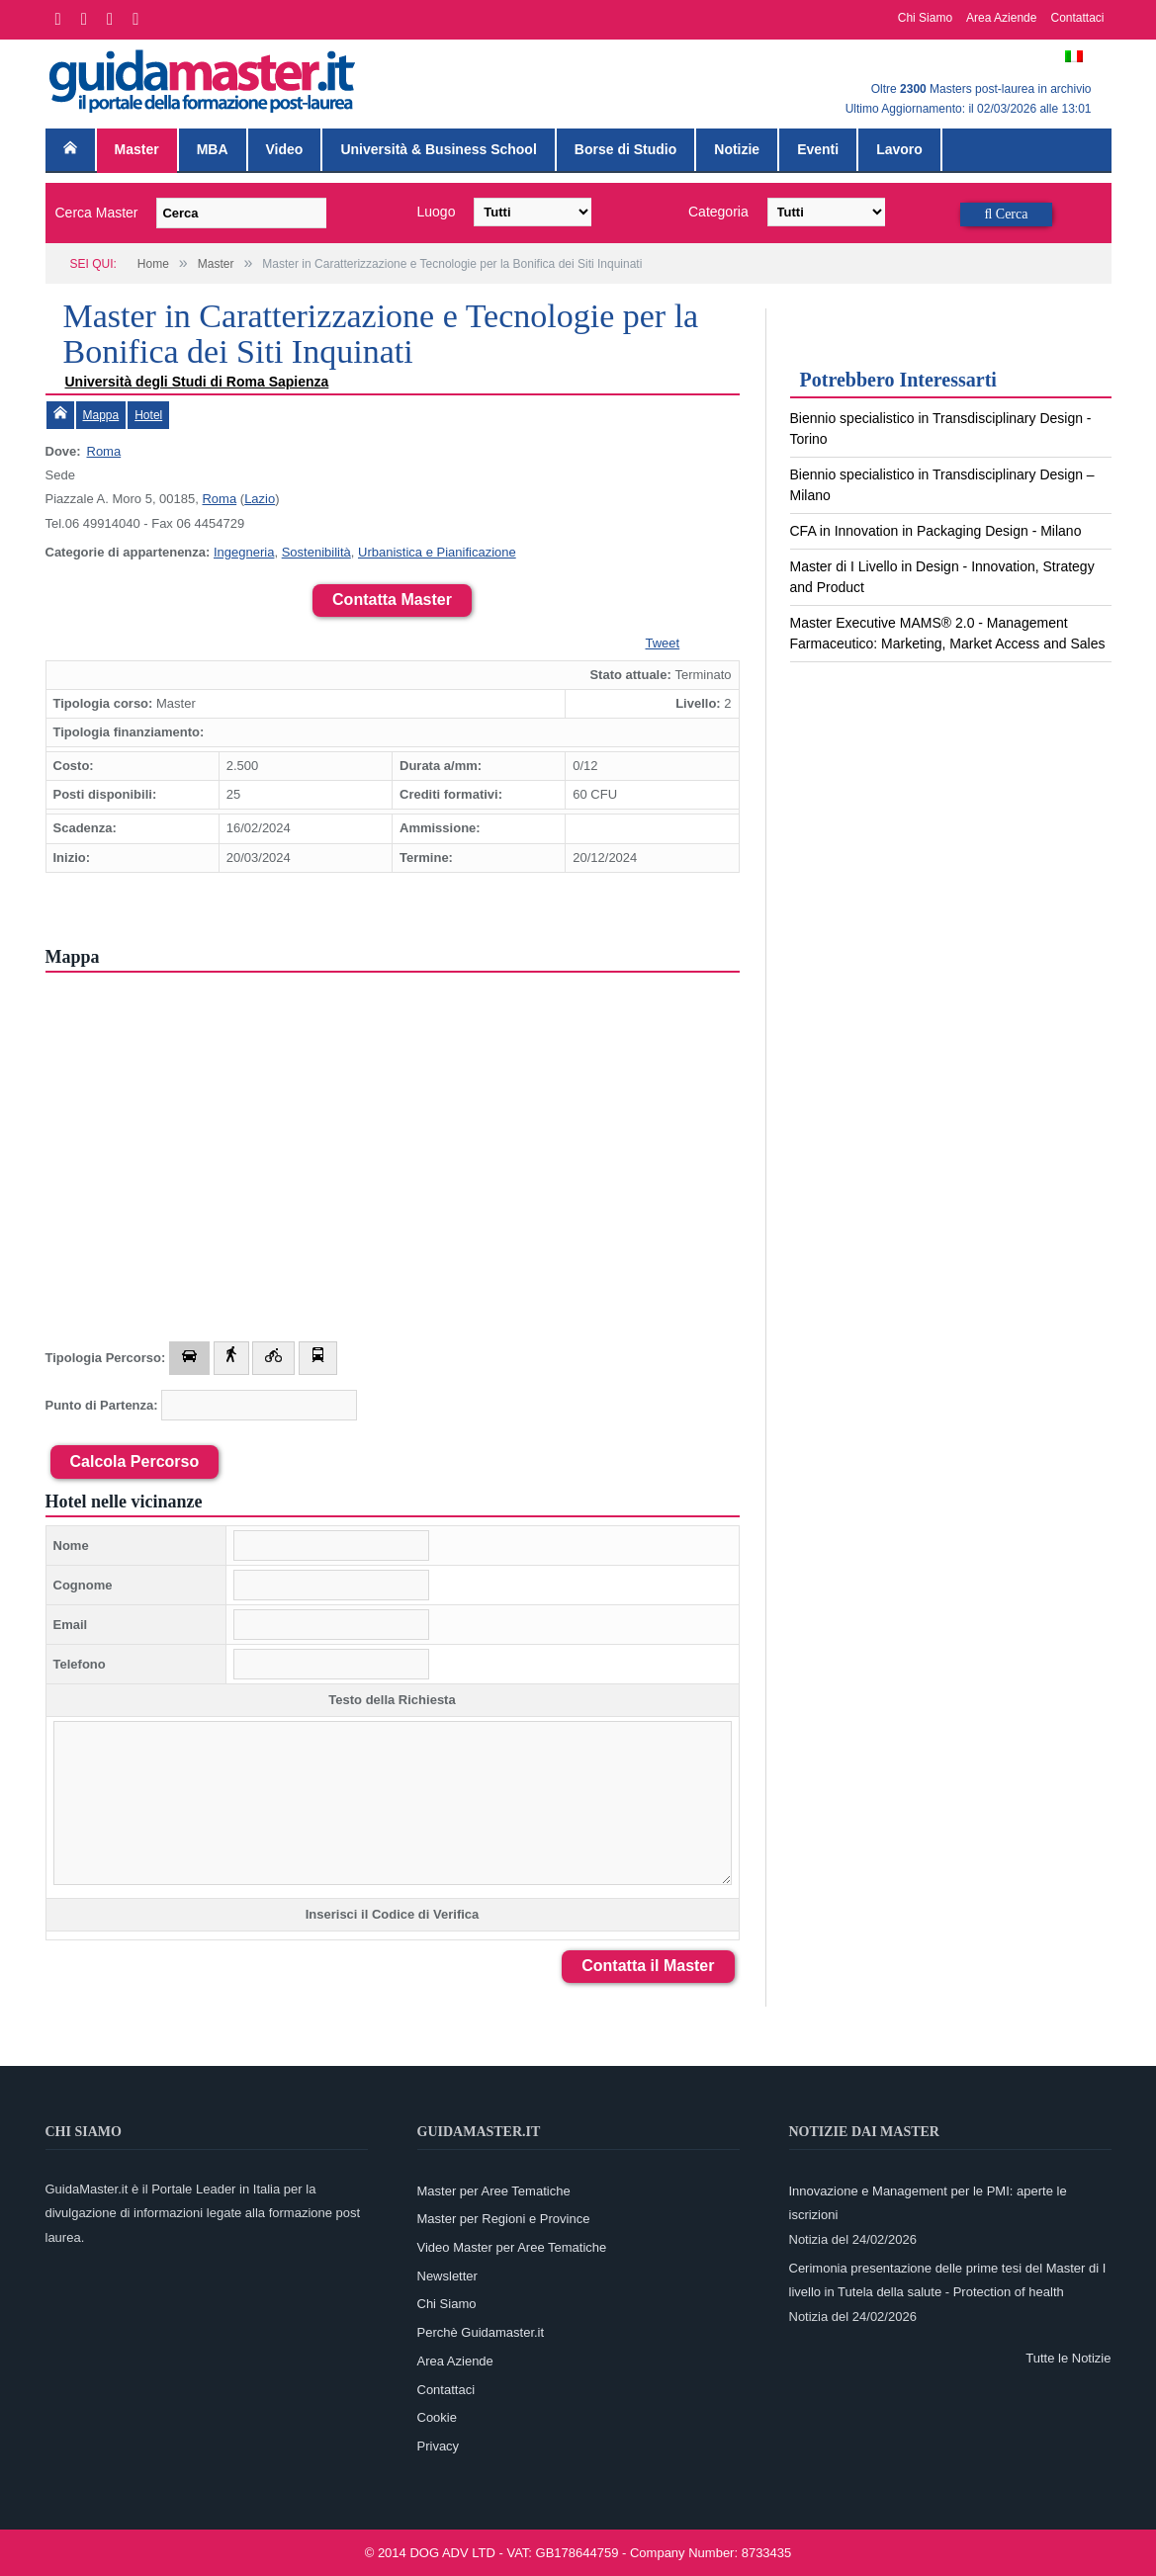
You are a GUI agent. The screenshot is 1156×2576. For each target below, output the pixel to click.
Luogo (436, 211)
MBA (212, 149)
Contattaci (1077, 18)
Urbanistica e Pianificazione (437, 552)
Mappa (101, 415)
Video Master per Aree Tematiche (512, 2247)
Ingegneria (244, 552)
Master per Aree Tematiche (494, 2191)
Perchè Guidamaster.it (481, 2332)
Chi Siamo (925, 18)
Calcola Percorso (135, 1461)
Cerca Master (96, 212)
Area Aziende (1001, 18)
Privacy (438, 2446)
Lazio (259, 498)
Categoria (718, 211)
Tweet (663, 643)
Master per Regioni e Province (503, 2218)
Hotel (148, 415)
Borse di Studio (625, 149)
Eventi (818, 149)
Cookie (437, 2417)
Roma (104, 451)
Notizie (736, 149)
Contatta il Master (647, 1965)
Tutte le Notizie (1068, 2358)
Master (137, 149)
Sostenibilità (316, 552)
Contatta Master (392, 599)
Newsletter (447, 2276)
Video (285, 149)
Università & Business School (438, 149)
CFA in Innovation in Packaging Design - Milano (936, 531)
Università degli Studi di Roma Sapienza (197, 381)
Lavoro (899, 149)
